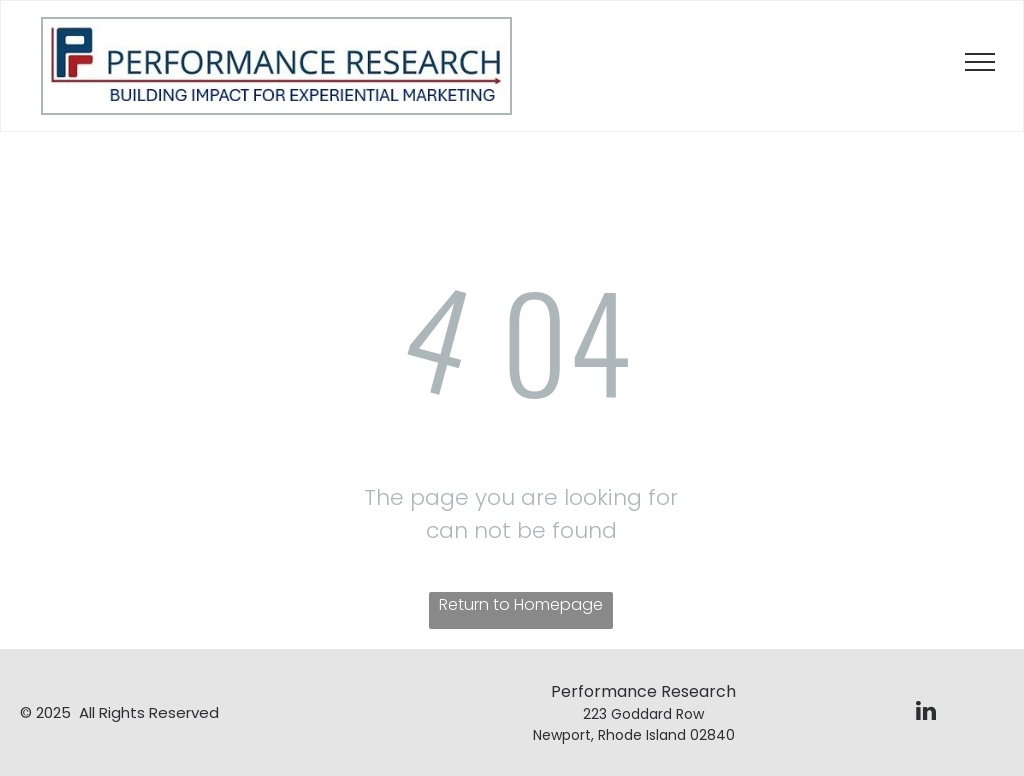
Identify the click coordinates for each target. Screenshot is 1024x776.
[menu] (980, 62)
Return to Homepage (521, 604)
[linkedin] (925, 713)
